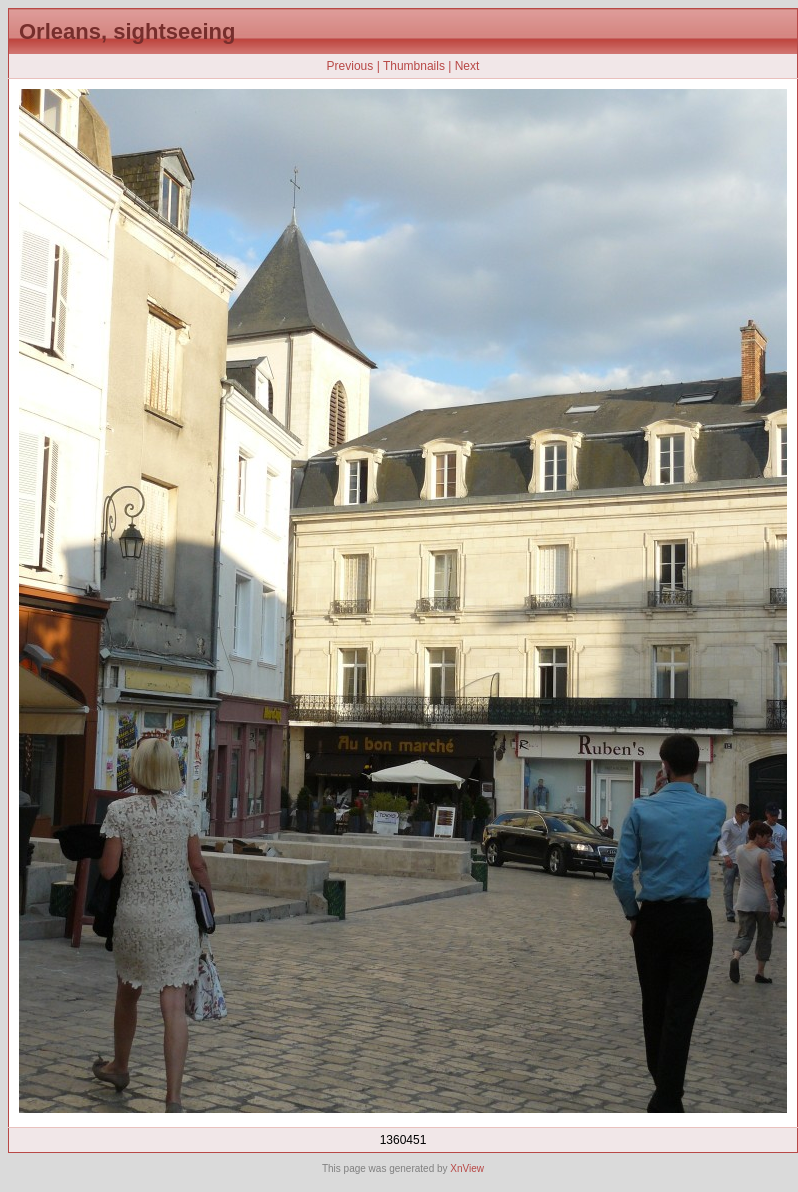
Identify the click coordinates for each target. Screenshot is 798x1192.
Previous (350, 66)
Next (467, 66)
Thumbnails (414, 66)
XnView (467, 1168)
